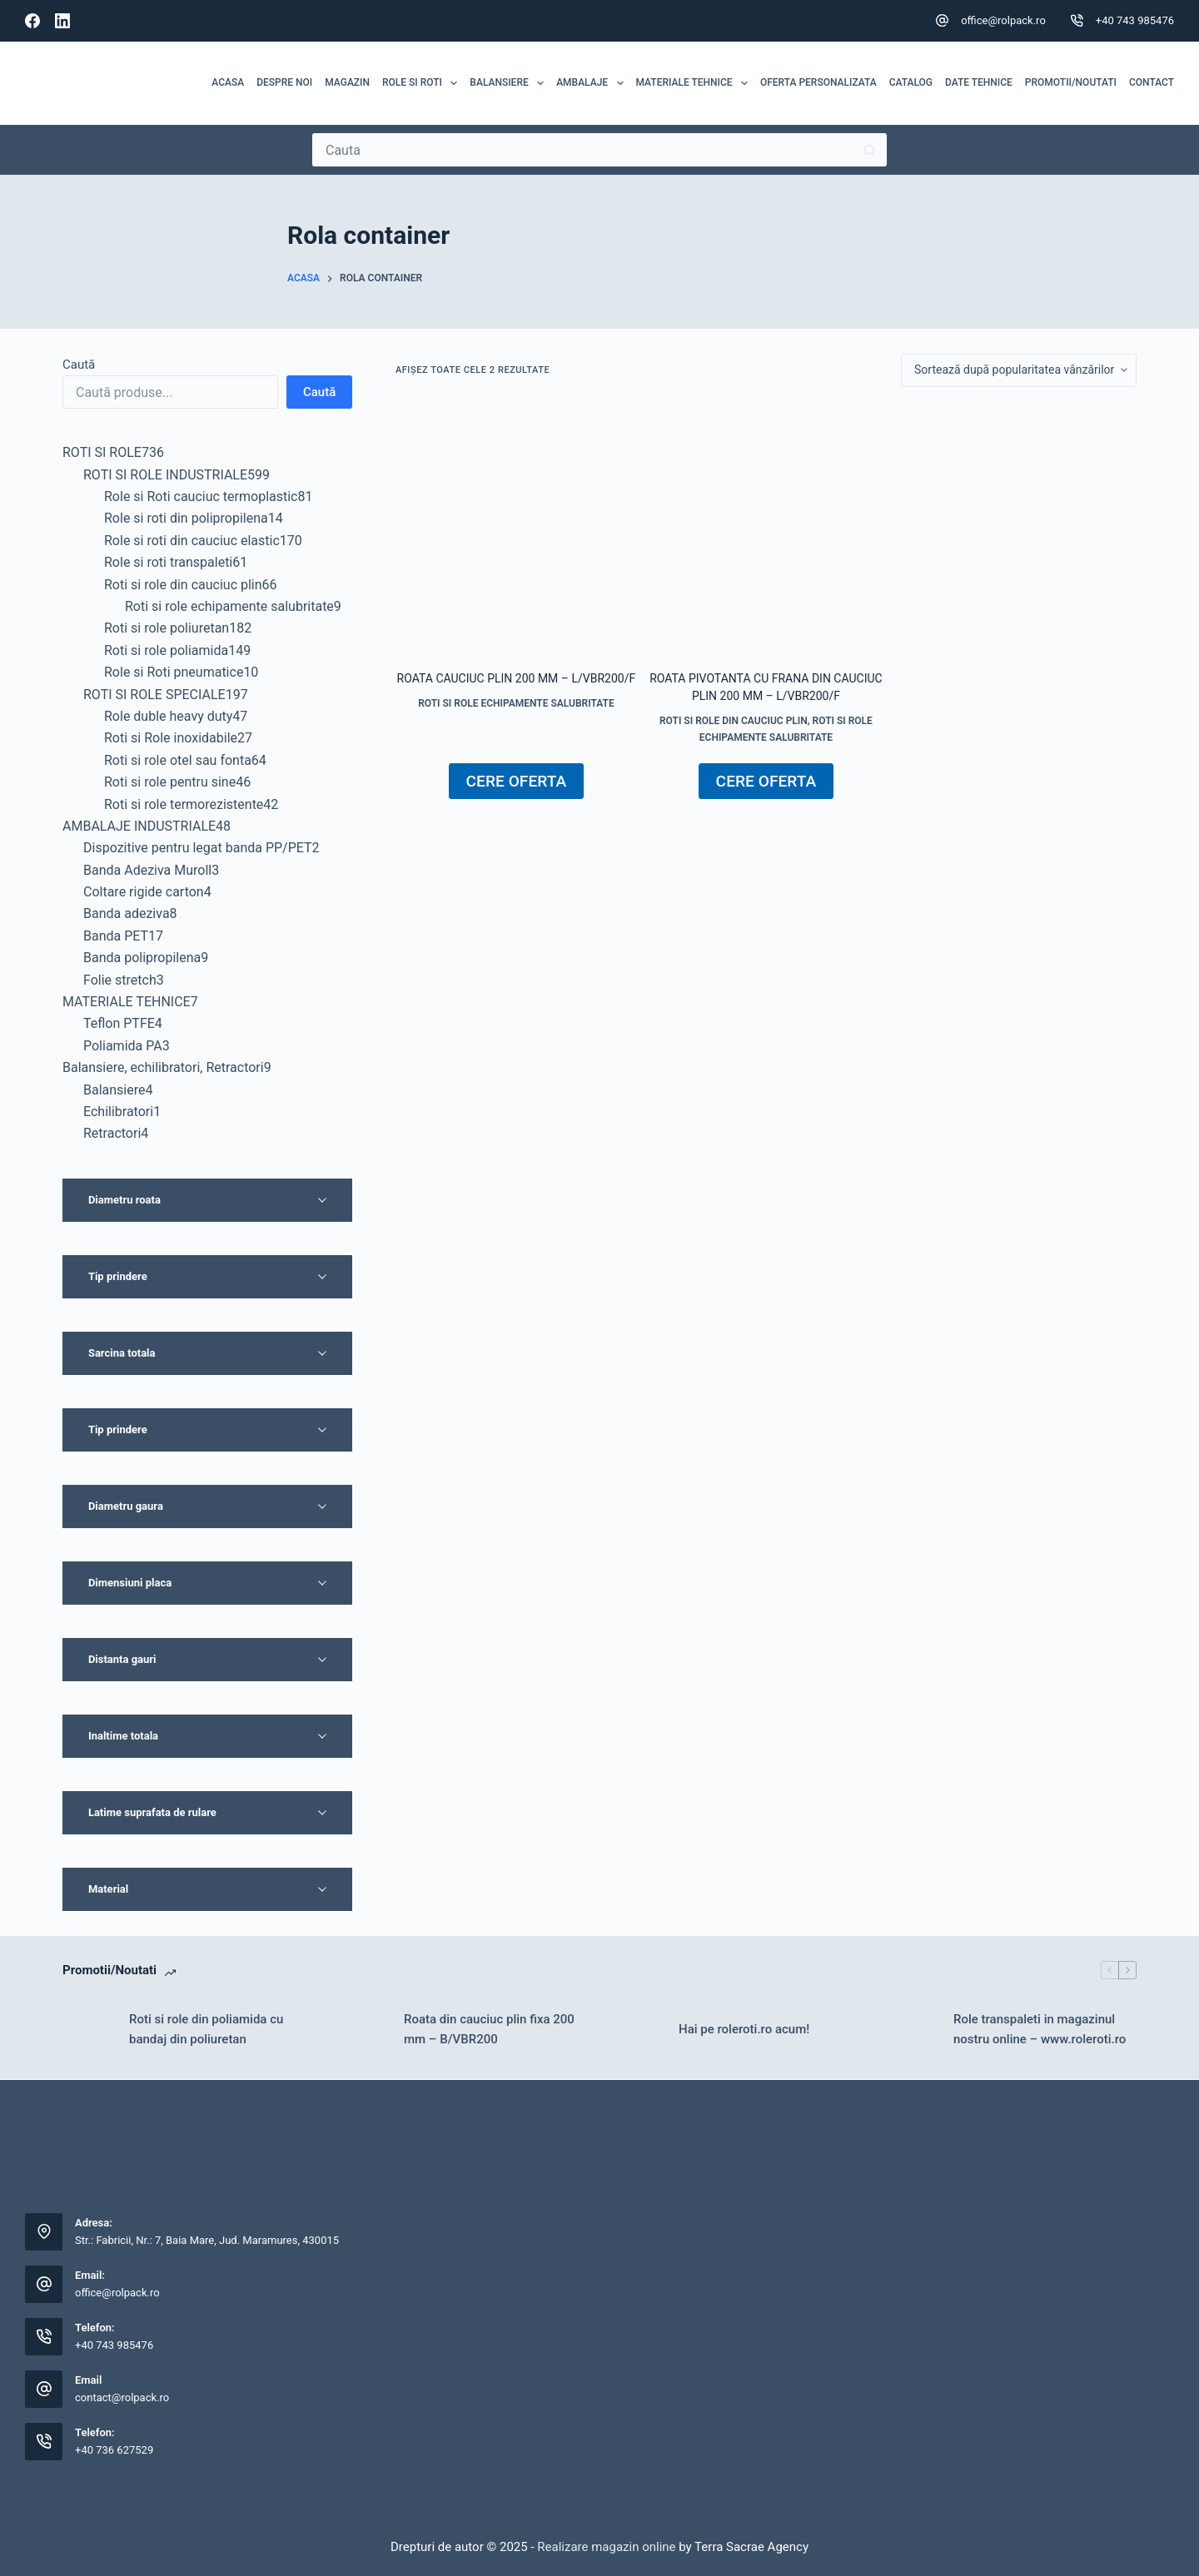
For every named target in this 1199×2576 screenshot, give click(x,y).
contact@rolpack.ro (122, 2397)
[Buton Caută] (870, 149)
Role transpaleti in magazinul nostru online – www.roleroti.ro (1039, 2029)
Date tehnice (978, 82)
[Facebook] (32, 20)
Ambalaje (592, 83)
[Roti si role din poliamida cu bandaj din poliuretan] (87, 2029)
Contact (1151, 82)
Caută (78, 364)
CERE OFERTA (516, 781)
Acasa (227, 82)
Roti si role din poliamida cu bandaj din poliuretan (206, 2029)
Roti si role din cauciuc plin (733, 721)
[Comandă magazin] (1019, 370)
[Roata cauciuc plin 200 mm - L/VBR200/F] (516, 528)
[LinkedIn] (62, 20)
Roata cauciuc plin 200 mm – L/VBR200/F (516, 678)
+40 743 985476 (1135, 20)
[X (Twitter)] (815, 2103)
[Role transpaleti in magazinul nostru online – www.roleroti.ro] (912, 2029)
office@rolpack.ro (1003, 20)
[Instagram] (840, 2103)
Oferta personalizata (818, 82)
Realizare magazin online (605, 2546)
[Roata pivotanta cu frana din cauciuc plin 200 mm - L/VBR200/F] (766, 528)
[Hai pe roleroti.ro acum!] (637, 2029)
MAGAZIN (347, 82)
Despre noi (284, 82)
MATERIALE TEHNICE (695, 83)
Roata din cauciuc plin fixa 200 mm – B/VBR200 (489, 2029)
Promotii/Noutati (1071, 82)
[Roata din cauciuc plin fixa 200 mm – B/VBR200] (362, 2029)
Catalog (911, 82)
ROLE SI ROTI (423, 83)
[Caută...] (582, 149)
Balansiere (510, 83)
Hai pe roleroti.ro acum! (744, 2029)
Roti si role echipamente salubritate (516, 703)
